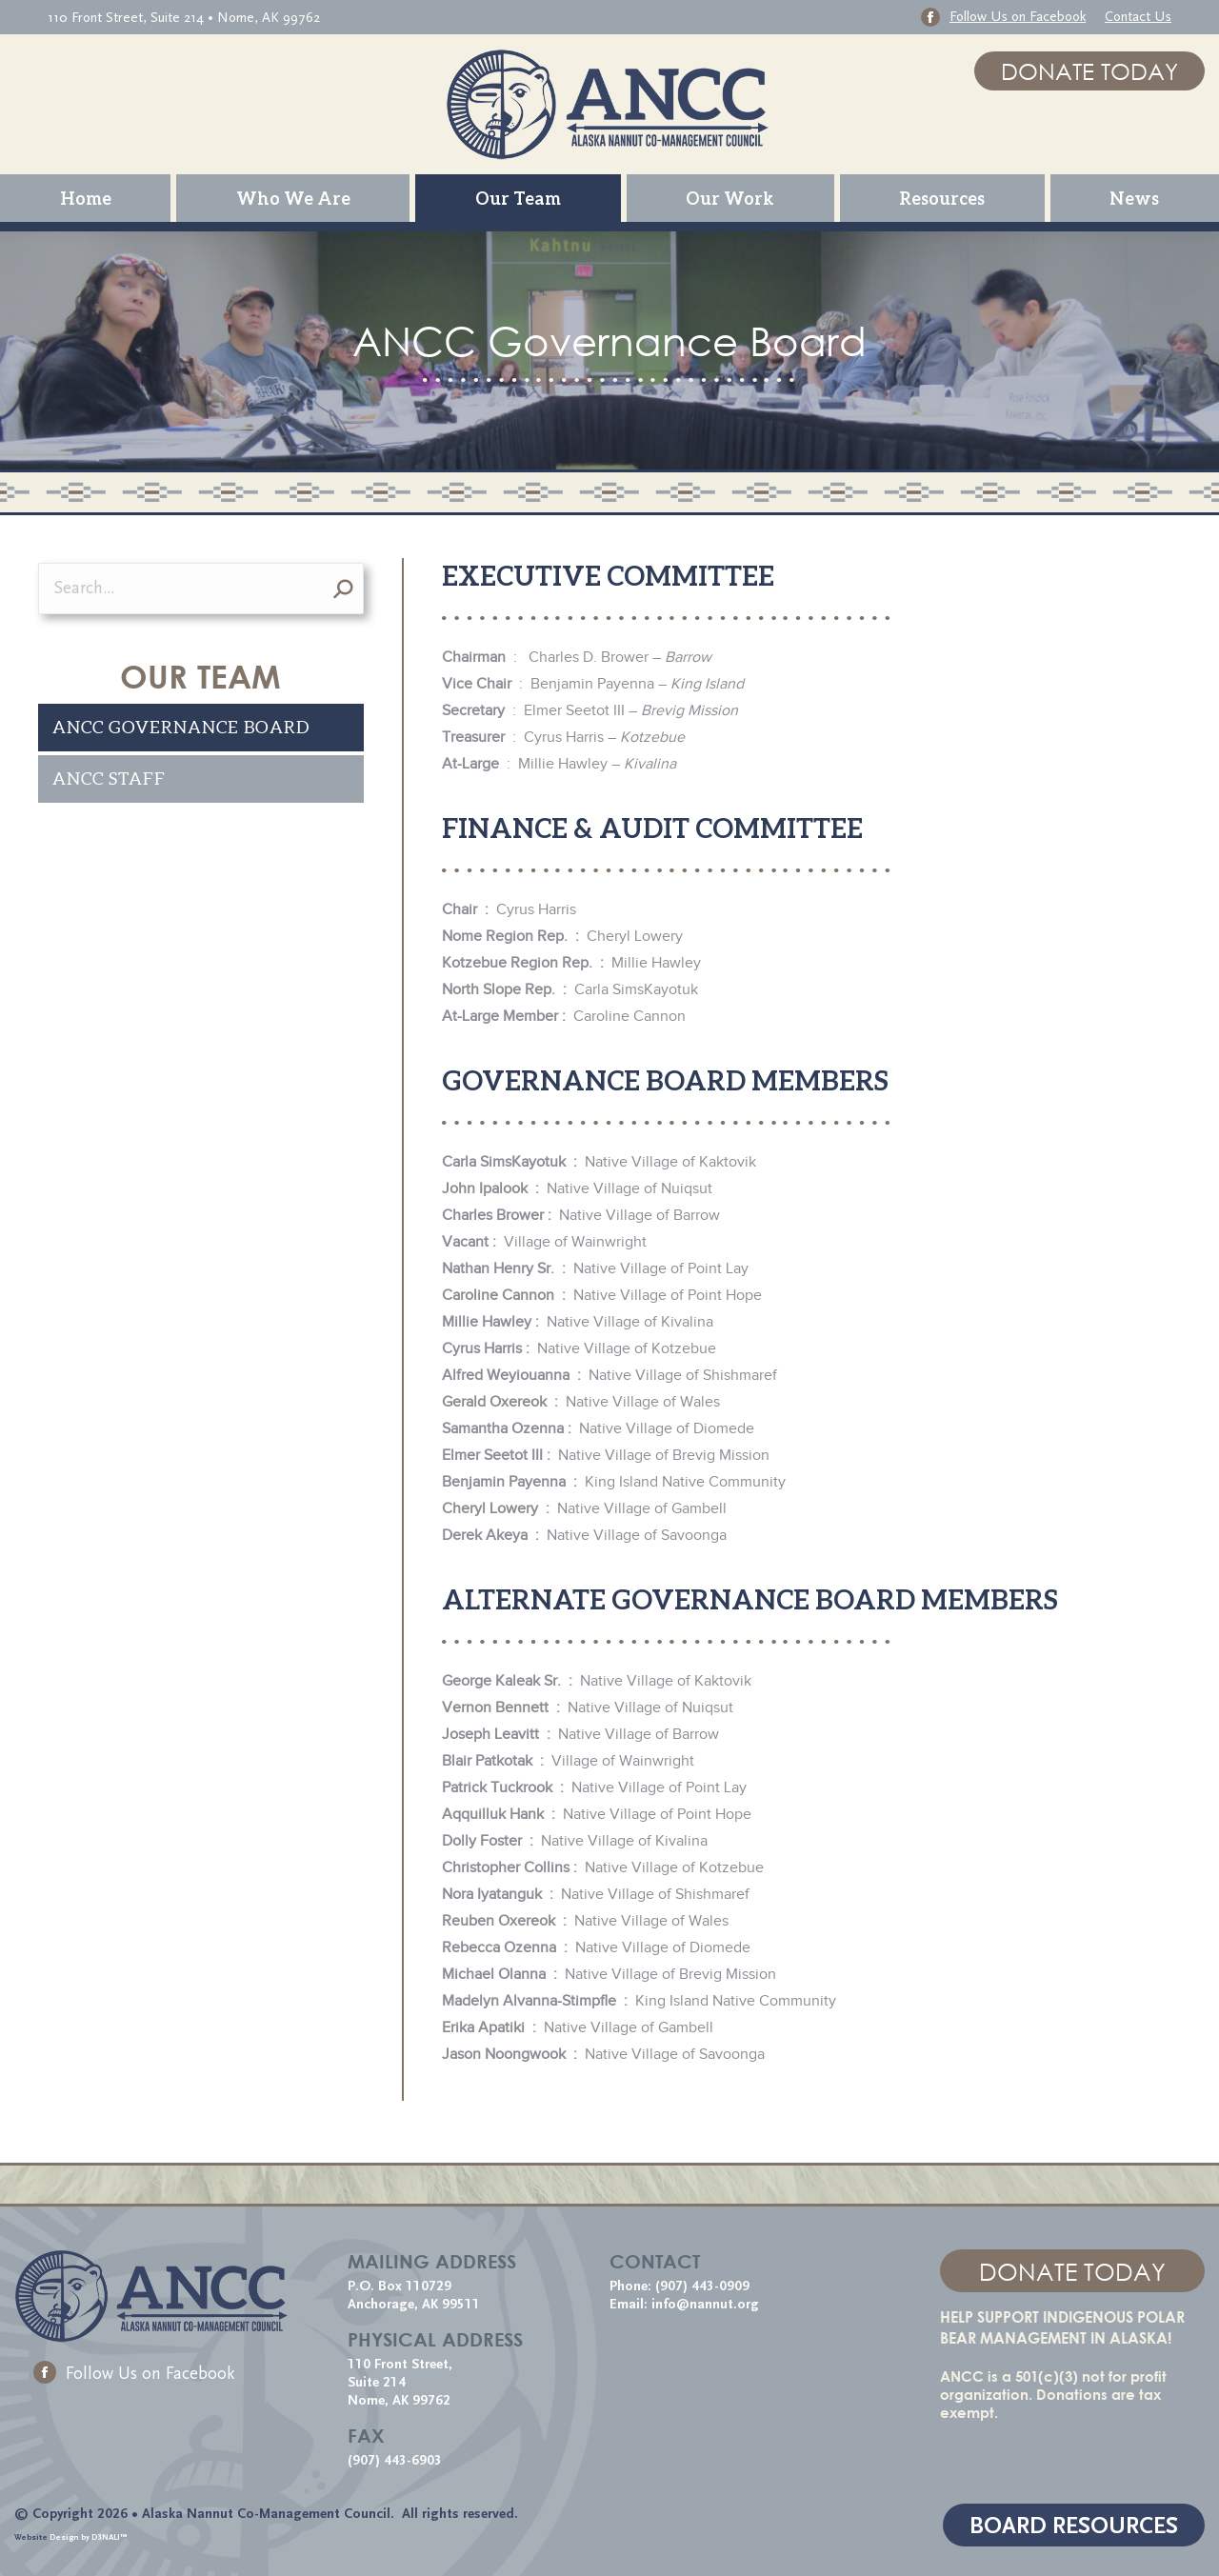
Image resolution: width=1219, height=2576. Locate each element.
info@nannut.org (707, 2304)
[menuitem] (85, 198)
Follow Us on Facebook (134, 2374)
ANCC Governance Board (181, 727)
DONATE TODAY (1089, 71)
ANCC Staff (109, 779)
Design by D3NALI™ (89, 2537)
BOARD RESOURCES (1073, 2526)
